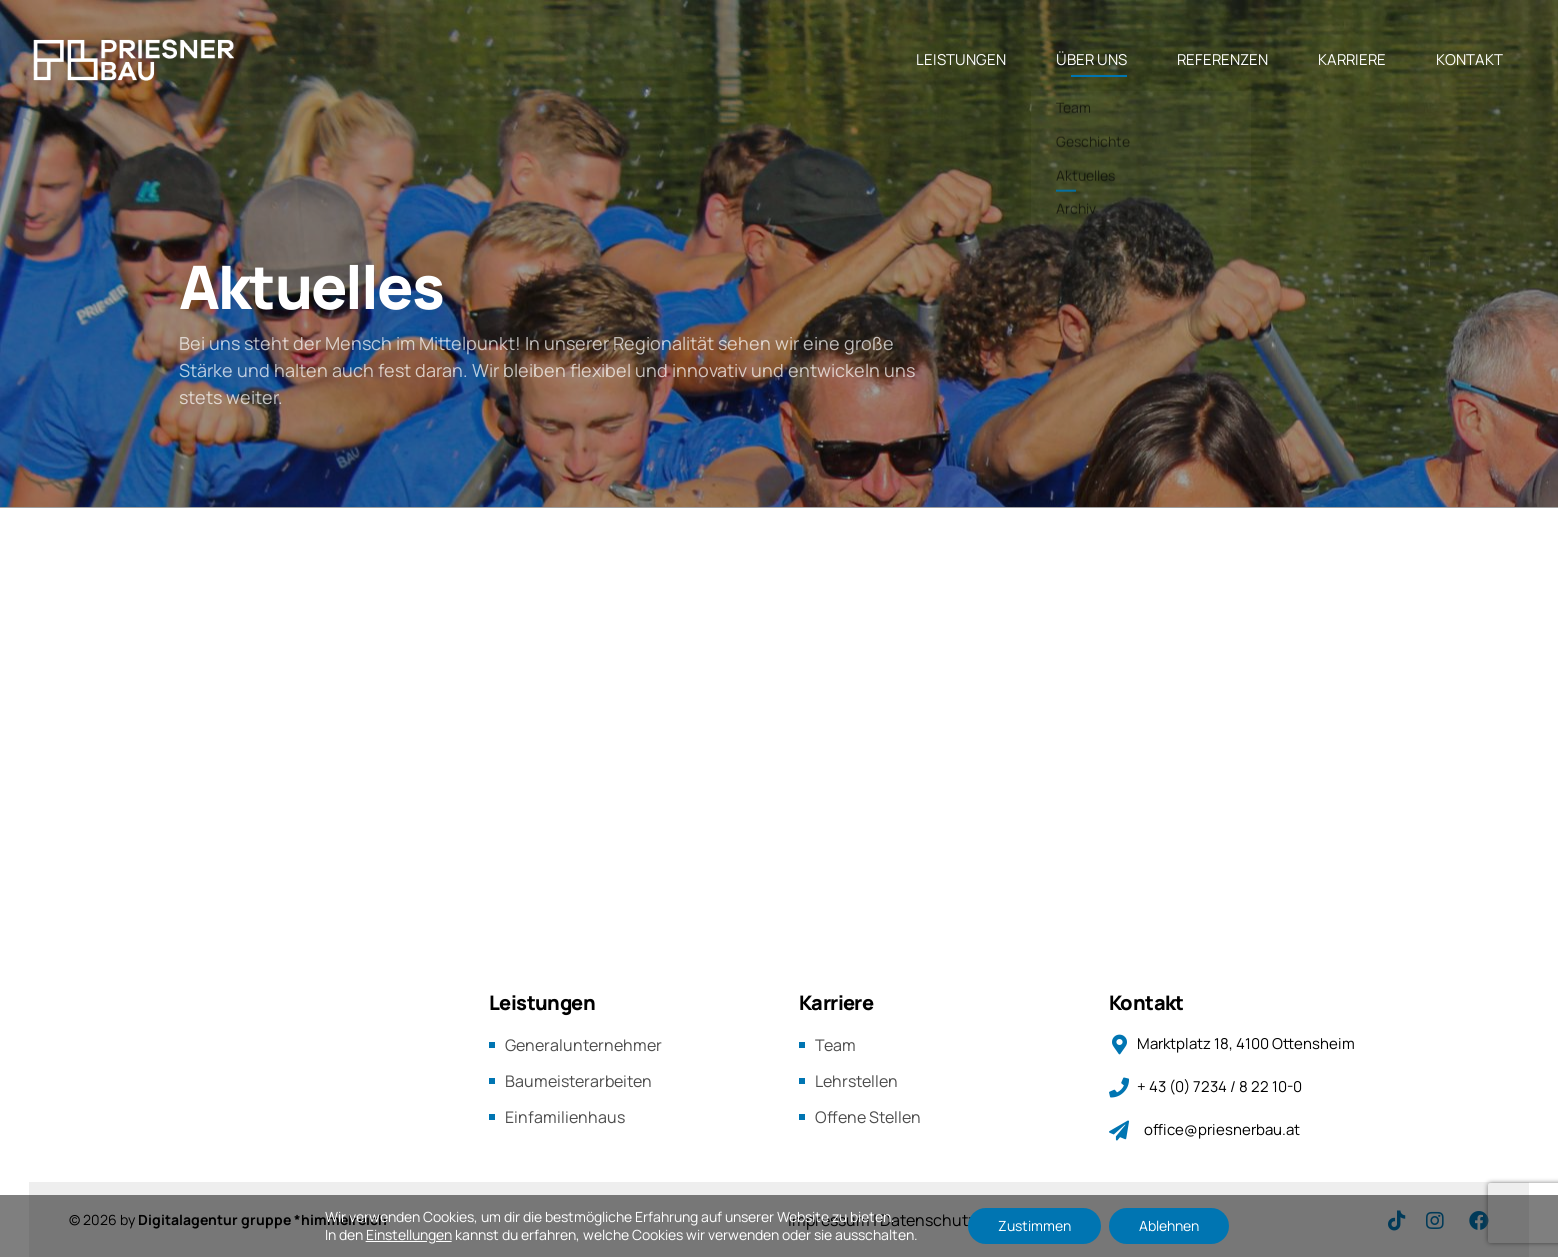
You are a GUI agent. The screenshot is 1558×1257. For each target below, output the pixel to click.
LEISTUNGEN (961, 59)
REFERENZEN (1222, 59)
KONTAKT (1469, 59)
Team (835, 1045)
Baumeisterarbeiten (578, 1081)
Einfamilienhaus (565, 1117)
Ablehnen (1169, 1225)
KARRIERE (1352, 59)
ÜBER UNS (1091, 59)
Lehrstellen (856, 1081)
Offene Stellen (868, 1117)
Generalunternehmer (583, 1045)
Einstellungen (409, 1235)
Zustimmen (1034, 1225)
